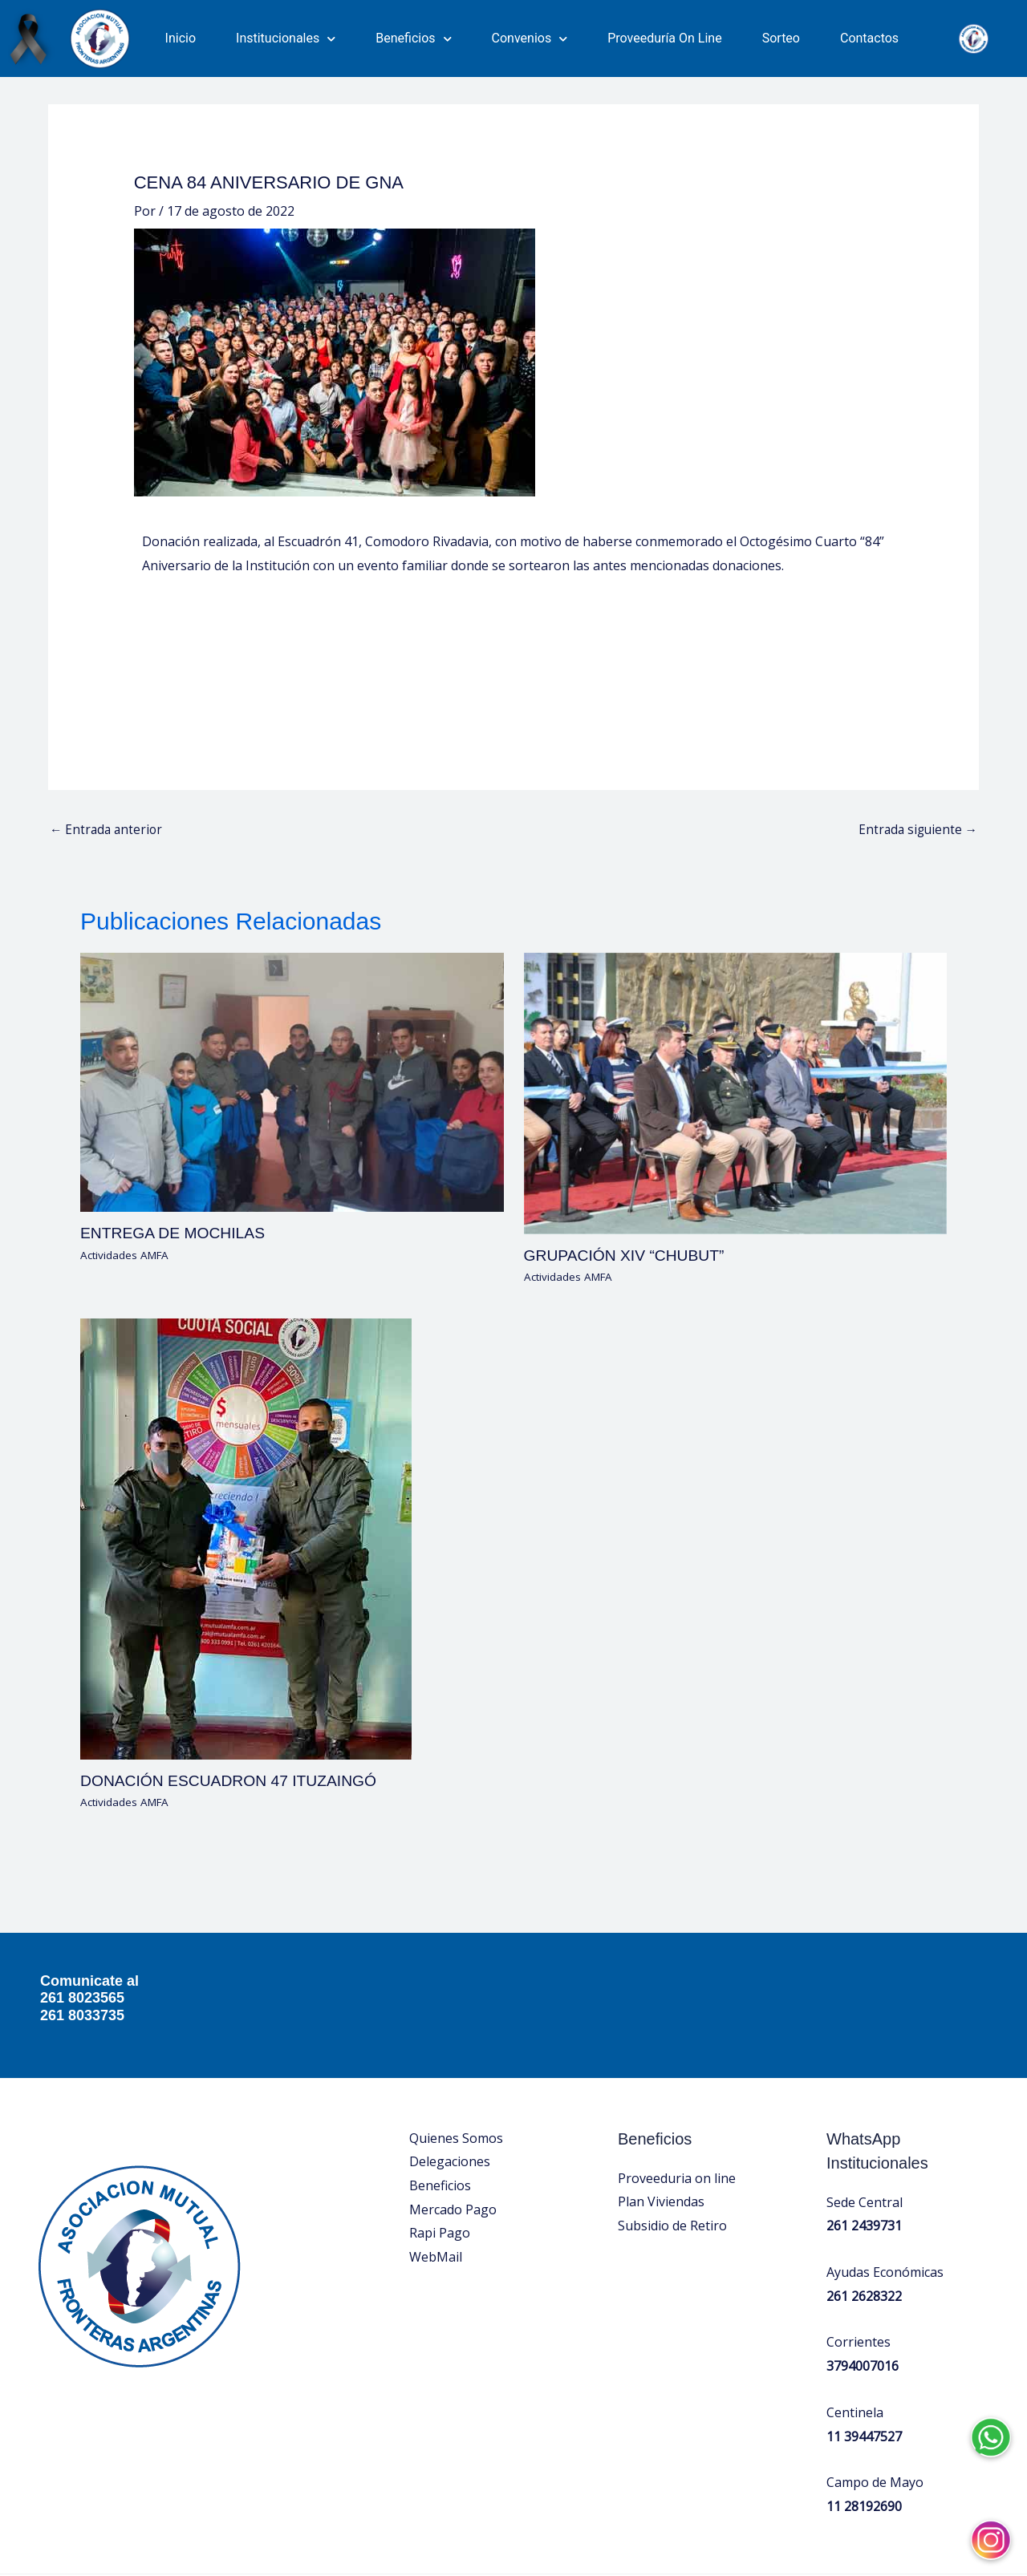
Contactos (869, 38)
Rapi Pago (439, 2139)
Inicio (180, 38)
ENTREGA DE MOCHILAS (176, 1139)
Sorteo (781, 38)
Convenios (530, 38)
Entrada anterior (108, 736)
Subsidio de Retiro (672, 2131)
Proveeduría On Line (664, 38)
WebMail (435, 2162)
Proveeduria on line (677, 2083)
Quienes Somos (456, 2043)
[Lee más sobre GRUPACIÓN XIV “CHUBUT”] (736, 998)
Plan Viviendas (661, 2107)
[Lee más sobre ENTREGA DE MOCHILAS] (292, 987)
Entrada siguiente (915, 736)
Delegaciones (449, 2067)
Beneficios (413, 38)
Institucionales (285, 38)
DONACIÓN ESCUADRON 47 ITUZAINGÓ (234, 1686)
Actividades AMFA (126, 1161)
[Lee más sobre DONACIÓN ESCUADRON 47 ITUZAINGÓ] (246, 1443)
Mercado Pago (453, 2115)
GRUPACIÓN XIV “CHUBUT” (628, 1161)
